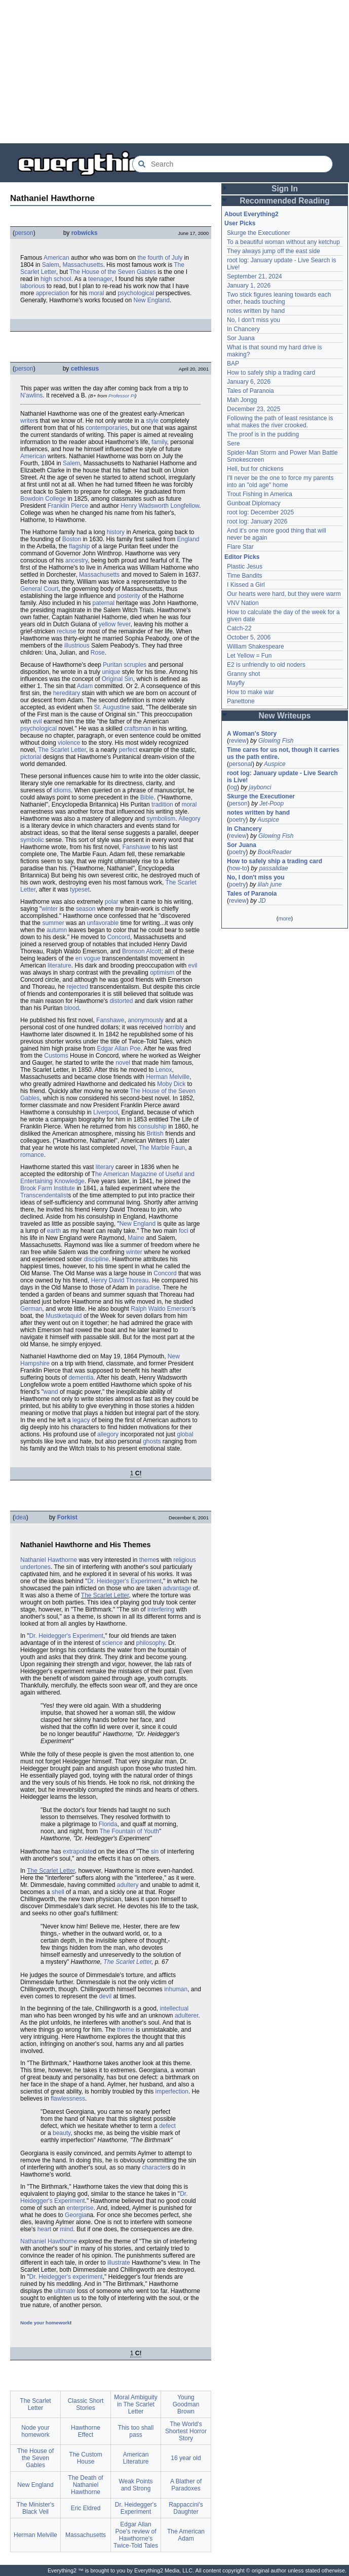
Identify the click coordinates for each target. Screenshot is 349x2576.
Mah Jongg (242, 400)
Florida (108, 1824)
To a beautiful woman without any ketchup (283, 242)
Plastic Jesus (244, 566)
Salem (50, 264)
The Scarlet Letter (62, 749)
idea (20, 1517)
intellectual (174, 2008)
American (56, 257)
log (233, 787)
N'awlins (31, 395)
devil (105, 1996)
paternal (103, 603)
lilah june (270, 884)
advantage (177, 1588)
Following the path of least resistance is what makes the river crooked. (280, 422)
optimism (162, 972)
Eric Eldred (86, 2508)
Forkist (67, 1517)
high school (56, 279)
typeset (80, 889)
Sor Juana (241, 338)
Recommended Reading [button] (285, 200)
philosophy (150, 1642)
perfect (128, 749)
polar (112, 901)
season (86, 908)
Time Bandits (244, 575)
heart (44, 2229)
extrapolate (78, 1851)
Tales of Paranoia (250, 390)
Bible (147, 797)
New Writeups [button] (285, 715)
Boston (71, 539)
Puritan (112, 664)
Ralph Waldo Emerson (161, 1308)
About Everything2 (251, 214)
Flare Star (240, 546)
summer (53, 923)
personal (240, 764)
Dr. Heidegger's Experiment (124, 1581)
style (152, 420)
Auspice (275, 764)
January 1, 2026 (248, 285)
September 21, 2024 (254, 276)
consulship (152, 1126)
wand (51, 1391)
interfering (160, 1609)
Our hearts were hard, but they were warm (284, 593)
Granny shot (243, 673)
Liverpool (105, 1112)
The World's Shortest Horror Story (186, 2431)
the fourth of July (159, 257)
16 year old (186, 2458)
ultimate (64, 2291)
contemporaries (107, 427)
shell (58, 1892)
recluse (66, 631)
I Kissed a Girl (246, 584)
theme (147, 1559)
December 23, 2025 (253, 409)
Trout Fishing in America (259, 494)
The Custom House (85, 2458)
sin (155, 1851)
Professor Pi (121, 395)
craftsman (137, 728)
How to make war (250, 692)
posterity (128, 595)
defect (167, 2125)
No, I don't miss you (253, 320)
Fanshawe (136, 847)
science (112, 1642)
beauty (61, 2133)
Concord (118, 937)
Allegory (189, 818)
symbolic (32, 839)
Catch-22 (239, 628)
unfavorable (103, 923)
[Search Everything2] (232, 164)
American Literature (136, 2458)
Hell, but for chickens (255, 468)
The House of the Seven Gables (112, 271)
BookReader (275, 852)
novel (122, 1062)
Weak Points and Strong (135, 2485)
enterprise (79, 2207)
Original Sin (117, 678)
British (154, 1133)
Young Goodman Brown (186, 2404)
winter (50, 908)
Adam (85, 686)
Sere (233, 443)
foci (183, 1230)
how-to (238, 868)
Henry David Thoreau (119, 1280)
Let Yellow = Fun (249, 655)
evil (37, 721)
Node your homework (45, 2322)
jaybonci (260, 787)
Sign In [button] (285, 188)
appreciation (52, 293)
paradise (148, 1287)
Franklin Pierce (68, 505)
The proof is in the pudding (263, 434)
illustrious (77, 645)
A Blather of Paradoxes (186, 2485)
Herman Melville (167, 1076)
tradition (162, 804)
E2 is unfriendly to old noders (266, 664)
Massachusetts (82, 264)
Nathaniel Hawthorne (48, 1559)
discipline (96, 1259)
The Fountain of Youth (129, 1831)
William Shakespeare (255, 646)
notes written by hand (256, 310)
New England (152, 300)
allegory (108, 1434)
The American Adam (186, 2535)
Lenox (164, 1069)
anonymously (146, 1020)
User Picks (239, 223)
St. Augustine (112, 707)
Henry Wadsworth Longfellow (160, 505)
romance (32, 1154)
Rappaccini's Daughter (186, 2508)
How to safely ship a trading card (271, 372)
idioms (62, 790)
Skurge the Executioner (258, 232)
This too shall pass (136, 2431)
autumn (57, 930)
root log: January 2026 (257, 521)
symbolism (160, 818)
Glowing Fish (275, 740)
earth (54, 1230)
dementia (80, 1377)
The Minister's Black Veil (35, 2508)
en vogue (87, 958)
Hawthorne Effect (85, 2431)
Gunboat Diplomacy (253, 503)
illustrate (118, 2262)
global (185, 1434)
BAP (233, 363)
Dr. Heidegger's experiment (66, 2276)
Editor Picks (241, 556)
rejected (77, 986)
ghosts (152, 1441)
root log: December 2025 (260, 512)
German (31, 1308)
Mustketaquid (64, 1315)
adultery (128, 1884)
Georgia (76, 2215)
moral (96, 293)
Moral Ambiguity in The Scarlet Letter (135, 2404)
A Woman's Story (252, 733)
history (116, 532)
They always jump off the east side (273, 251)
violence (69, 742)
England (188, 539)
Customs (56, 1055)
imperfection (172, 2091)
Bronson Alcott (141, 951)
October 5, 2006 (248, 637)
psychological (136, 293)
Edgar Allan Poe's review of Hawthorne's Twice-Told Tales (135, 2535)
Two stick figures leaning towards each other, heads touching (279, 298)
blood (71, 1008)
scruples (135, 664)
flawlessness (68, 2098)
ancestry (76, 560)
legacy (81, 1420)
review (238, 740)
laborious (32, 286)
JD (262, 900)
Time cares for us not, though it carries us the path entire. (283, 753)
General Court (39, 588)
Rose (98, 652)
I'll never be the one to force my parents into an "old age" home (280, 481)
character (154, 2167)
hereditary (66, 693)
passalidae (273, 868)
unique (111, 671)
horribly (174, 1027)
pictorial (30, 756)
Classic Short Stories (86, 2404)
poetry (237, 819)
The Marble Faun (162, 1147)
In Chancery (243, 329)
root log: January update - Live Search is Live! (282, 777)
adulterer (187, 2015)
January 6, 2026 (248, 381)
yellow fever (115, 624)
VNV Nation (243, 603)
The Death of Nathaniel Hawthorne (85, 2485)
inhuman (175, 1989)
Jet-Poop (271, 803)
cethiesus (85, 368)
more (284, 918)
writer (27, 420)
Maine (136, 1237)
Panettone (241, 701)
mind (66, 2229)
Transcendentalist (44, 1195)
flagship (79, 546)
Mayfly (236, 683)
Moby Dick (171, 1084)
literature (59, 965)
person (24, 232)
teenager (100, 279)
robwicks (84, 232)
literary (105, 1167)
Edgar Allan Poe (118, 1048)
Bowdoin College (43, 498)
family (159, 442)
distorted (121, 1000)
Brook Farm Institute (47, 1188)
